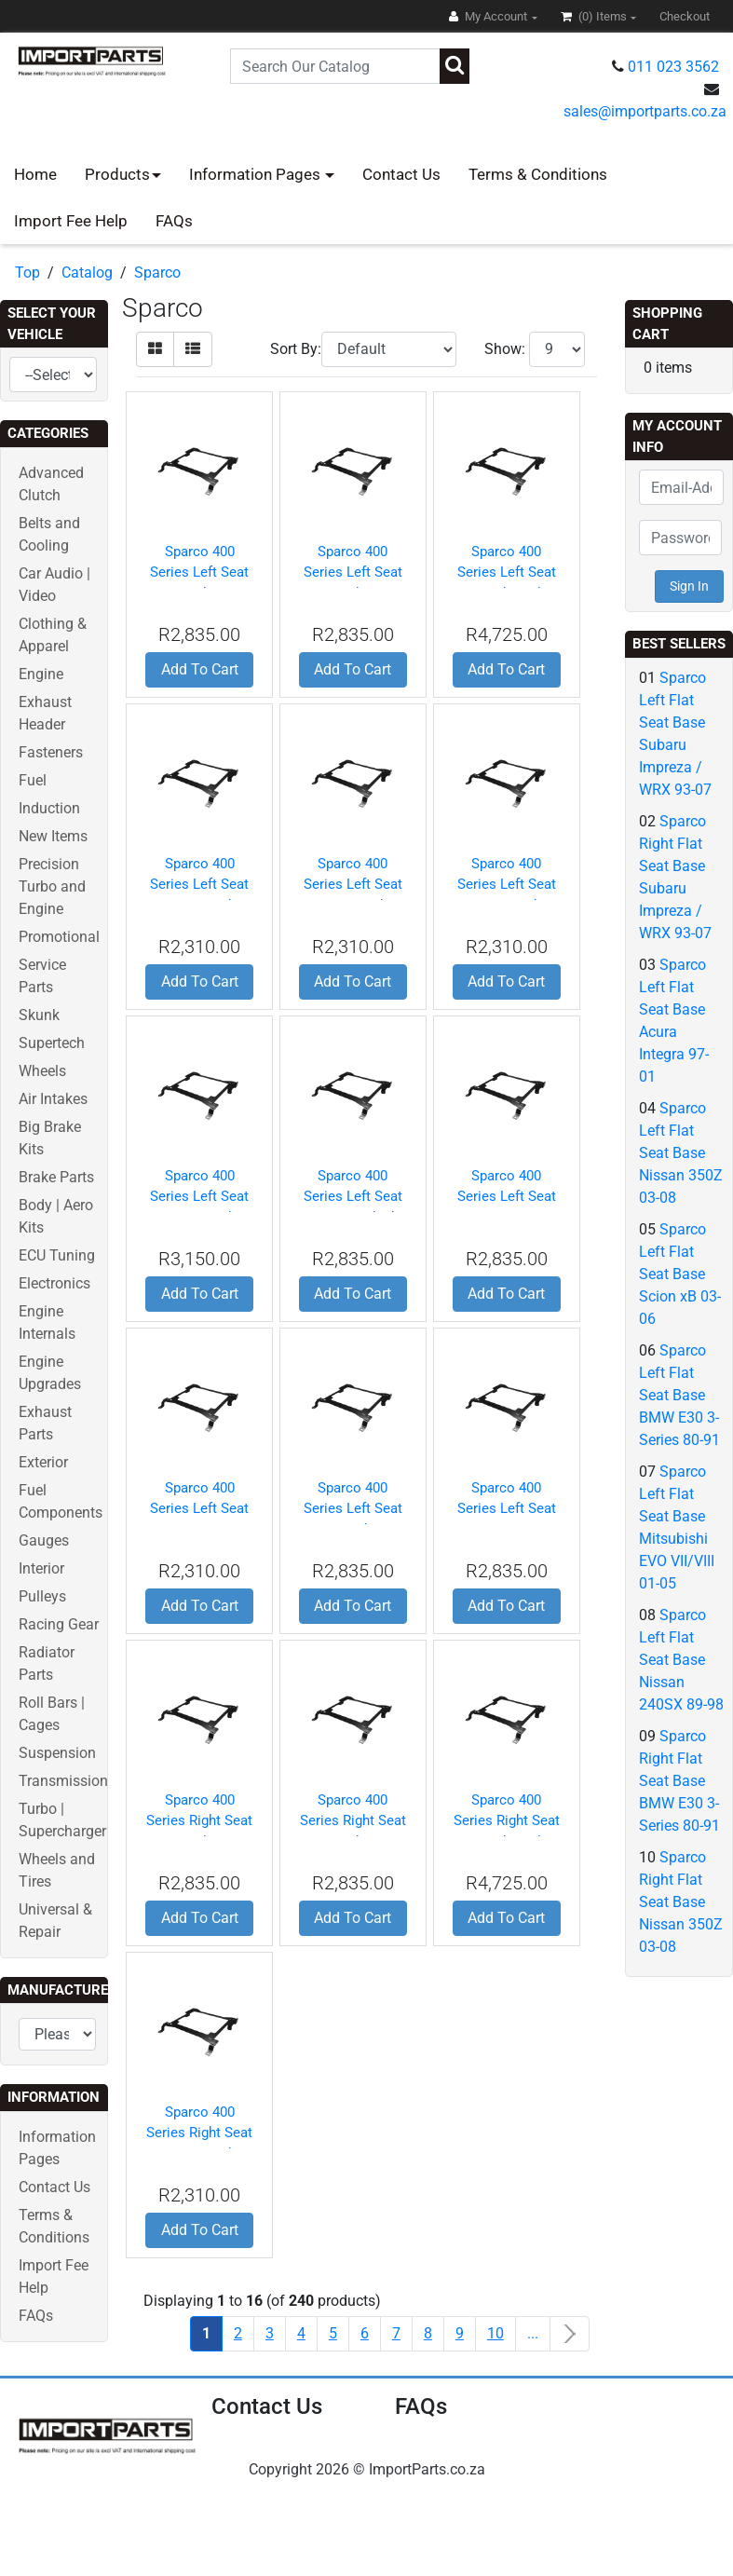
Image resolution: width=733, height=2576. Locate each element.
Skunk (39, 1015)
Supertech (52, 1043)
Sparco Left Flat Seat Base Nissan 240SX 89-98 (681, 1659)
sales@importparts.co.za (644, 111)
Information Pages (256, 174)
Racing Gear (59, 1624)
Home (35, 174)
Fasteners (51, 752)
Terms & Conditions (537, 174)
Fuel (33, 780)
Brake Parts (56, 1177)
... (532, 2333)
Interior (41, 1568)
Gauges (44, 1540)
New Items (53, 836)
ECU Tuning (57, 1255)
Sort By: (295, 349)
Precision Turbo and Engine (52, 886)
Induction (49, 808)
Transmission (63, 1781)
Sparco (157, 272)
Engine (41, 674)
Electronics (54, 1283)
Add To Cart (199, 669)
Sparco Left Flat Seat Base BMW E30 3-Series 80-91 (679, 1395)
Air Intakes (53, 1099)
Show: (504, 349)
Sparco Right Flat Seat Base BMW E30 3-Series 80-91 (679, 1780)
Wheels (42, 1071)
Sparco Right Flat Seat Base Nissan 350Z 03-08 (681, 1902)
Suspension (57, 1753)
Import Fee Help (71, 220)
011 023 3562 (673, 66)
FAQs (174, 220)
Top (27, 272)
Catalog (87, 272)
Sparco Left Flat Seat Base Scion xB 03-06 (680, 1274)
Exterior (43, 1462)
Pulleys (42, 1596)
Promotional (59, 937)
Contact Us (401, 174)
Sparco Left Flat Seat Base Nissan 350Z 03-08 (681, 1152)
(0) (595, 16)
